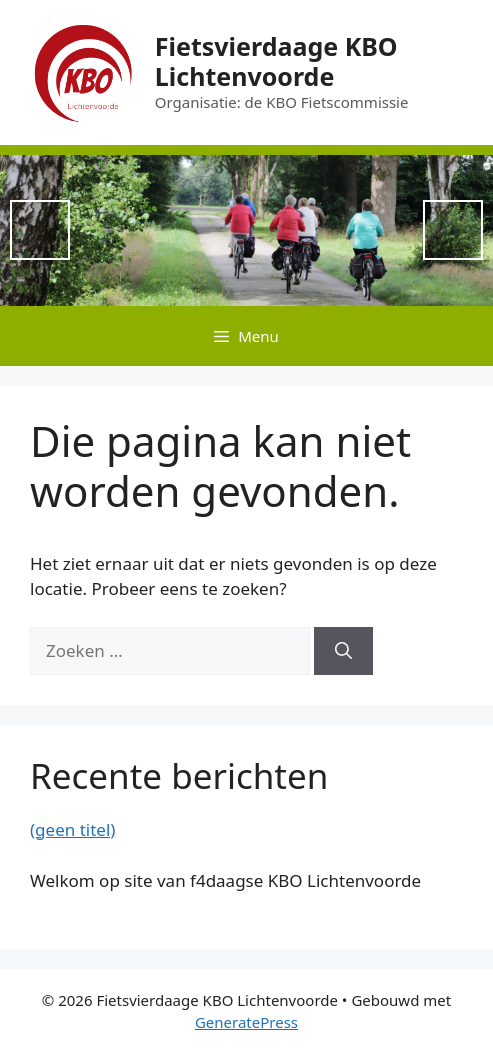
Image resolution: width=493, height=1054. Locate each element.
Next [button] (453, 230)
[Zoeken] (343, 651)
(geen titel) (72, 829)
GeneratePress (246, 1022)
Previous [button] (40, 230)
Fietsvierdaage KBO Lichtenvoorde (276, 61)
